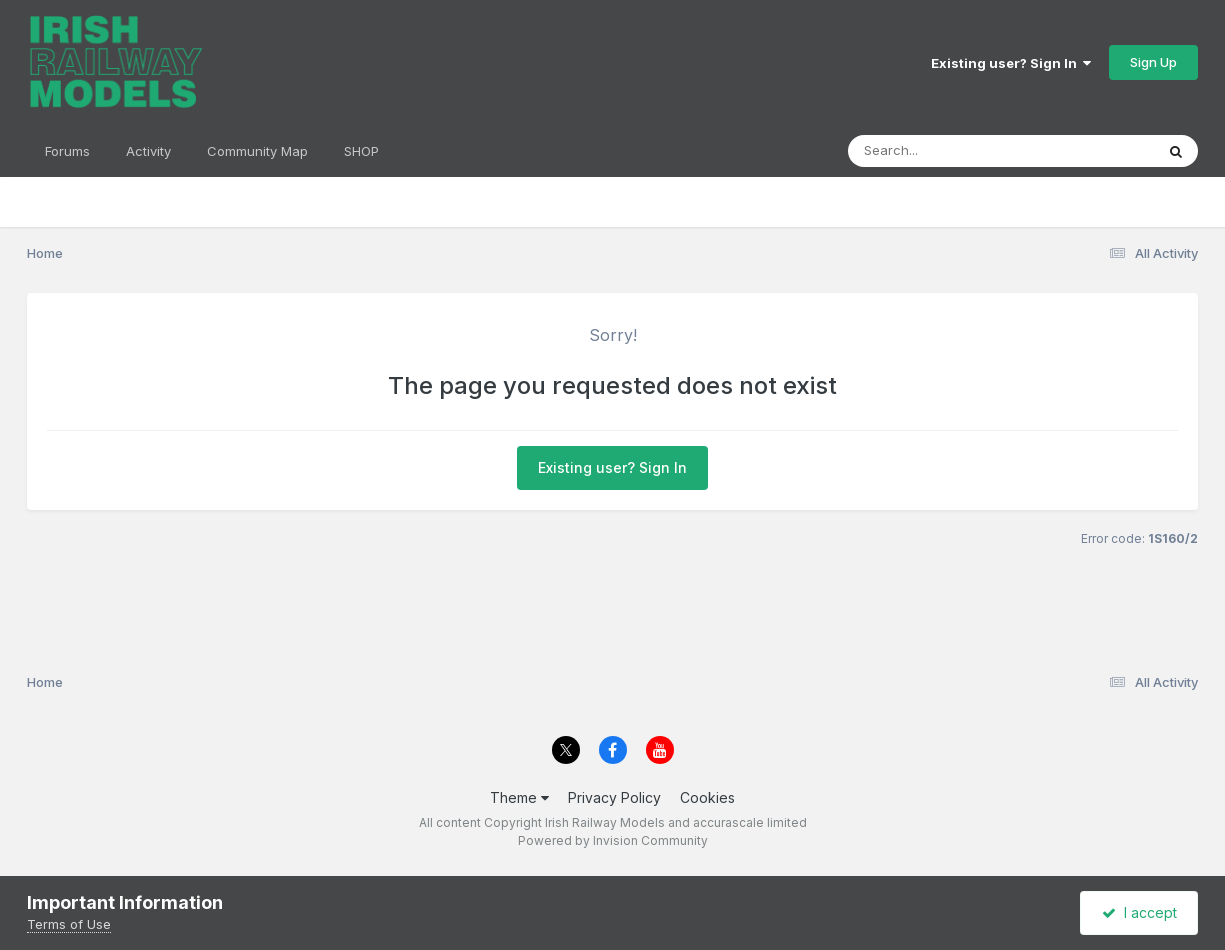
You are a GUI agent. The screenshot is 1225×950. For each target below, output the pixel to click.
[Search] (946, 151)
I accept (1139, 912)
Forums (67, 151)
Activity (148, 151)
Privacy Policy (614, 797)
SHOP (361, 151)
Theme (519, 797)
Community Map (257, 151)
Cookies (707, 797)
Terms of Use (69, 924)
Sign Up (1153, 62)
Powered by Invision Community (613, 840)
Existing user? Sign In (1011, 63)
